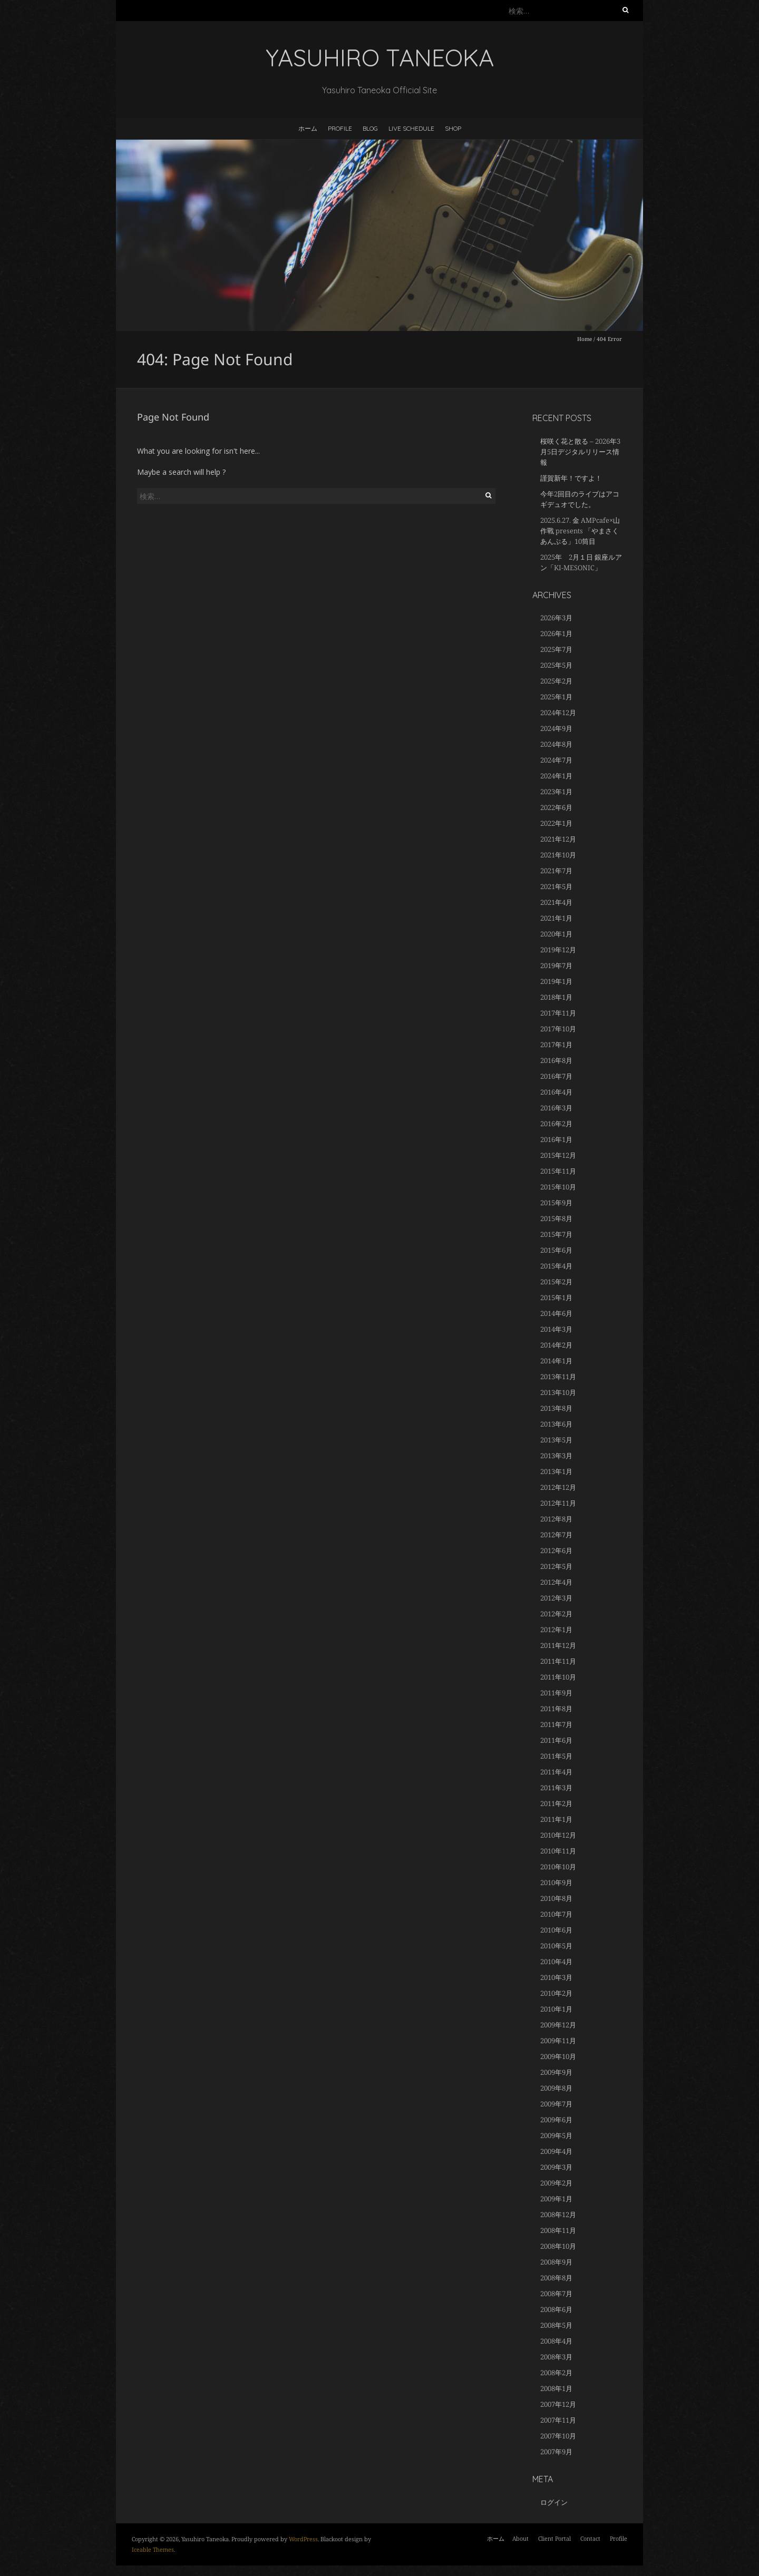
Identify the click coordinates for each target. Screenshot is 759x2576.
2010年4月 (556, 1961)
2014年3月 (556, 1329)
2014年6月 (556, 1313)
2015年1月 (556, 1297)
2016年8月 (556, 1060)
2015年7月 (556, 1234)
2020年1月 (556, 934)
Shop (453, 128)
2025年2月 (556, 681)
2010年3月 (556, 1977)
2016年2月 (556, 1123)
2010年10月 (558, 1866)
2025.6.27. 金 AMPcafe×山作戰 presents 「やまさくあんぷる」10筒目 (580, 530)
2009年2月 (556, 2183)
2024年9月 (556, 728)
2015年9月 (556, 1202)
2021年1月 (556, 918)
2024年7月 (556, 760)
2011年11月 (558, 1661)
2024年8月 (556, 744)
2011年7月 (556, 1724)
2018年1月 (556, 997)
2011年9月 (556, 1692)
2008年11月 (558, 2230)
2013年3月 (556, 1455)
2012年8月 (556, 1519)
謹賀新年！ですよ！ (571, 478)
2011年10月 (558, 1677)
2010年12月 (558, 1835)
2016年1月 (556, 1139)
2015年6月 (556, 1250)
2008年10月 (558, 2246)
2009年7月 (556, 2104)
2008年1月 (556, 2388)
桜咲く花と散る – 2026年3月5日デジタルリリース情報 (580, 451)
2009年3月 (556, 2167)
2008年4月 (556, 2341)
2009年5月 (556, 2135)
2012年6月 (556, 1550)
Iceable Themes (153, 2549)
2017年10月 (558, 1028)
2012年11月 (558, 1503)
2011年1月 (556, 1819)
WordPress (303, 2539)
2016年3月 (556, 1108)
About (520, 2538)
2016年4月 (556, 1092)
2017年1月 (556, 1044)
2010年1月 (556, 2009)
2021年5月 (556, 886)
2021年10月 (558, 855)
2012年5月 (556, 1566)
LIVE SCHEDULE (411, 128)
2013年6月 (556, 1424)
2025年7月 (556, 649)
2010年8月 (556, 1898)
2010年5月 (556, 1945)
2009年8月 (556, 2088)
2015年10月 (558, 1187)
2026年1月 (556, 633)
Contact (590, 2538)
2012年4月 (556, 1582)
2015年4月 (556, 1266)
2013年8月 (556, 1408)
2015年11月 (558, 1171)
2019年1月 (556, 981)
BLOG (370, 128)
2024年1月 (556, 775)
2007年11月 (558, 2420)
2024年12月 (558, 712)
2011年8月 (556, 1708)
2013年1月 (556, 1471)
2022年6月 (556, 807)
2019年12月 (558, 949)
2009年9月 (556, 2072)
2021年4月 (556, 902)
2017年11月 (558, 1013)
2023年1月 (556, 791)
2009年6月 (556, 2119)
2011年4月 (556, 1772)
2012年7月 (556, 1534)
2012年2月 (556, 1613)
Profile (340, 128)
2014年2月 (556, 1345)
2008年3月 (556, 2357)
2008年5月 (556, 2325)
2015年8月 (556, 1218)
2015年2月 (556, 1281)
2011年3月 (556, 1787)
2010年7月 (556, 1914)
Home (584, 339)
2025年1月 (556, 696)
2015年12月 (558, 1155)
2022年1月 (556, 823)
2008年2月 (556, 2372)
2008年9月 (556, 2262)
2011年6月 (556, 1740)
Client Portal (554, 2538)
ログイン (554, 2502)
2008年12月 (558, 2214)
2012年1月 (556, 1629)
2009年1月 (556, 2198)
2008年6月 (556, 2309)
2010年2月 (556, 1993)
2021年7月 (556, 870)
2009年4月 (556, 2151)
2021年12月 (558, 839)
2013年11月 (558, 1376)
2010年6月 (556, 1930)
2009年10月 (558, 2056)
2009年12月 (558, 2024)
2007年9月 (556, 2451)
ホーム (307, 128)
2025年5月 (556, 665)
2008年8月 (556, 2277)
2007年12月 (558, 2404)
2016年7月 (556, 1076)
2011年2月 (556, 1803)
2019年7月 (556, 965)
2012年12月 (558, 1487)
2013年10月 (558, 1392)
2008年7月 (556, 2293)
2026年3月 (556, 617)
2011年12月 (558, 1645)
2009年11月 (558, 2040)
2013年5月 (556, 1440)
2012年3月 (556, 1598)
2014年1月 (556, 1360)
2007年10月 (558, 2436)
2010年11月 (558, 1851)
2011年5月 (556, 1756)
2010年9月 (556, 1882)
